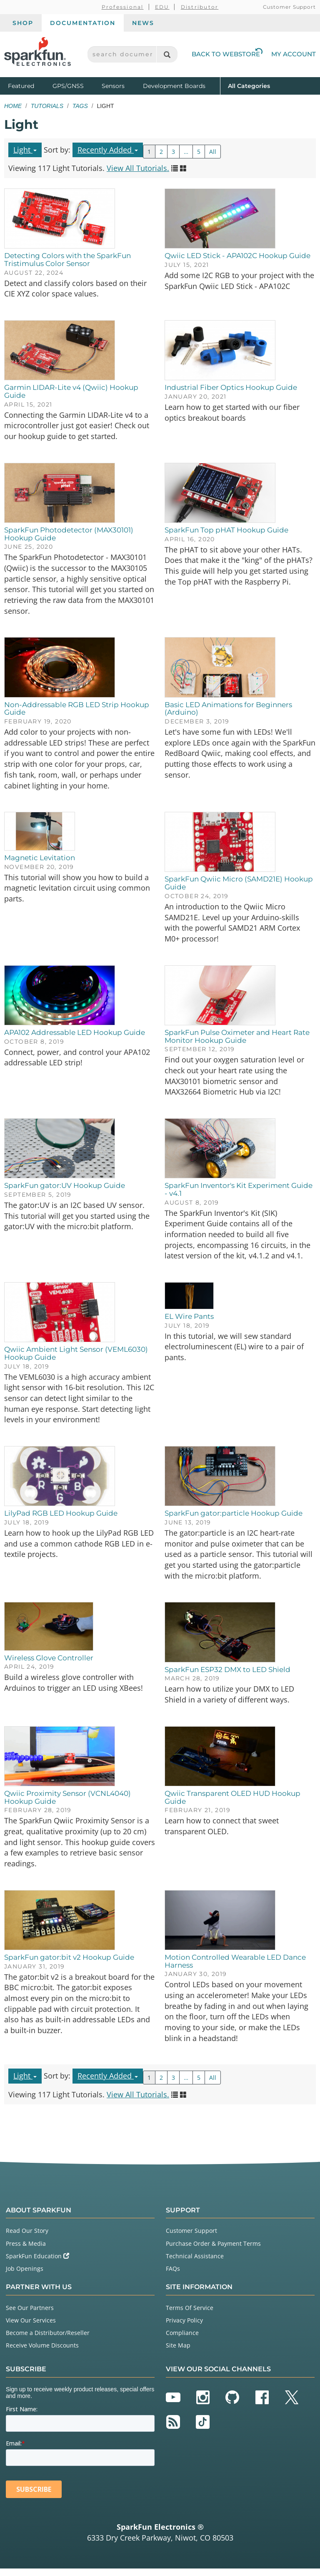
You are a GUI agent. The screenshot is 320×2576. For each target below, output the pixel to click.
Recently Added (108, 150)
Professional (123, 7)
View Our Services (31, 2328)
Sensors (113, 86)
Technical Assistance (195, 2263)
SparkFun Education (37, 2263)
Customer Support (289, 7)
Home (13, 106)
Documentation (82, 23)
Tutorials (47, 106)
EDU (162, 7)
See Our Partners (30, 2315)
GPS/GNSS (68, 86)
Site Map (178, 2353)
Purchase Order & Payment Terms (213, 2251)
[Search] (167, 54)
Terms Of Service (189, 2315)
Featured (28, 85)
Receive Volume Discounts (42, 2353)
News (143, 23)
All (212, 152)
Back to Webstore (227, 54)
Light (25, 150)
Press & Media (26, 2251)
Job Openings (24, 2276)
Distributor (200, 7)
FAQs (173, 2276)
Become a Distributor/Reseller (48, 2340)
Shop (22, 23)
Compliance (182, 2340)
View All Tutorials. (138, 168)
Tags (80, 106)
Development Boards (174, 86)
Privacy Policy (184, 2328)
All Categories (249, 85)
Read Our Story (27, 2238)
